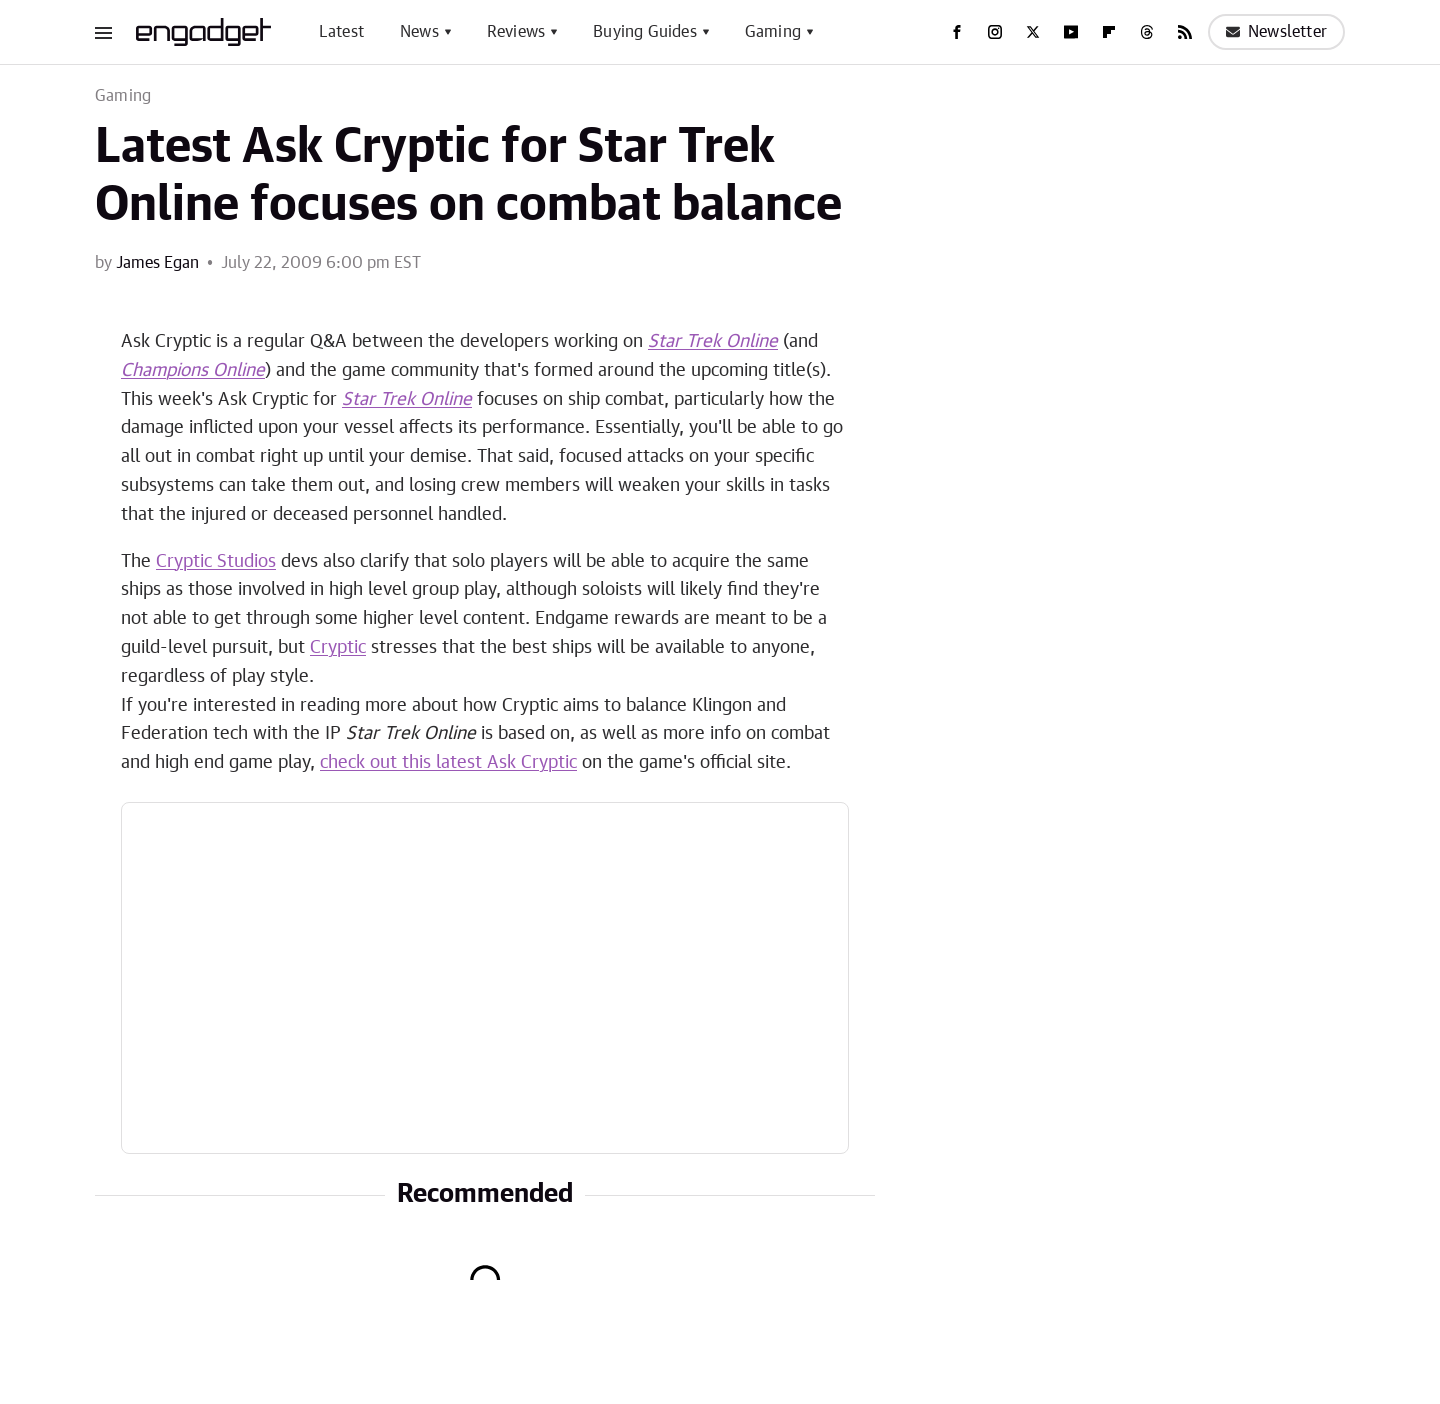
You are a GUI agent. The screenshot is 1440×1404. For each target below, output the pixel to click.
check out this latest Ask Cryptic (448, 763)
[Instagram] (995, 32)
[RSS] (1185, 32)
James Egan (157, 263)
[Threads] (1147, 32)
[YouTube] (1071, 32)
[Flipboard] (1109, 32)
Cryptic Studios (216, 562)
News (419, 32)
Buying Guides (645, 32)
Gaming (773, 32)
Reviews (516, 32)
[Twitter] (1033, 32)
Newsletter (1276, 32)
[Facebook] (957, 32)
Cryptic (338, 648)
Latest (341, 32)
